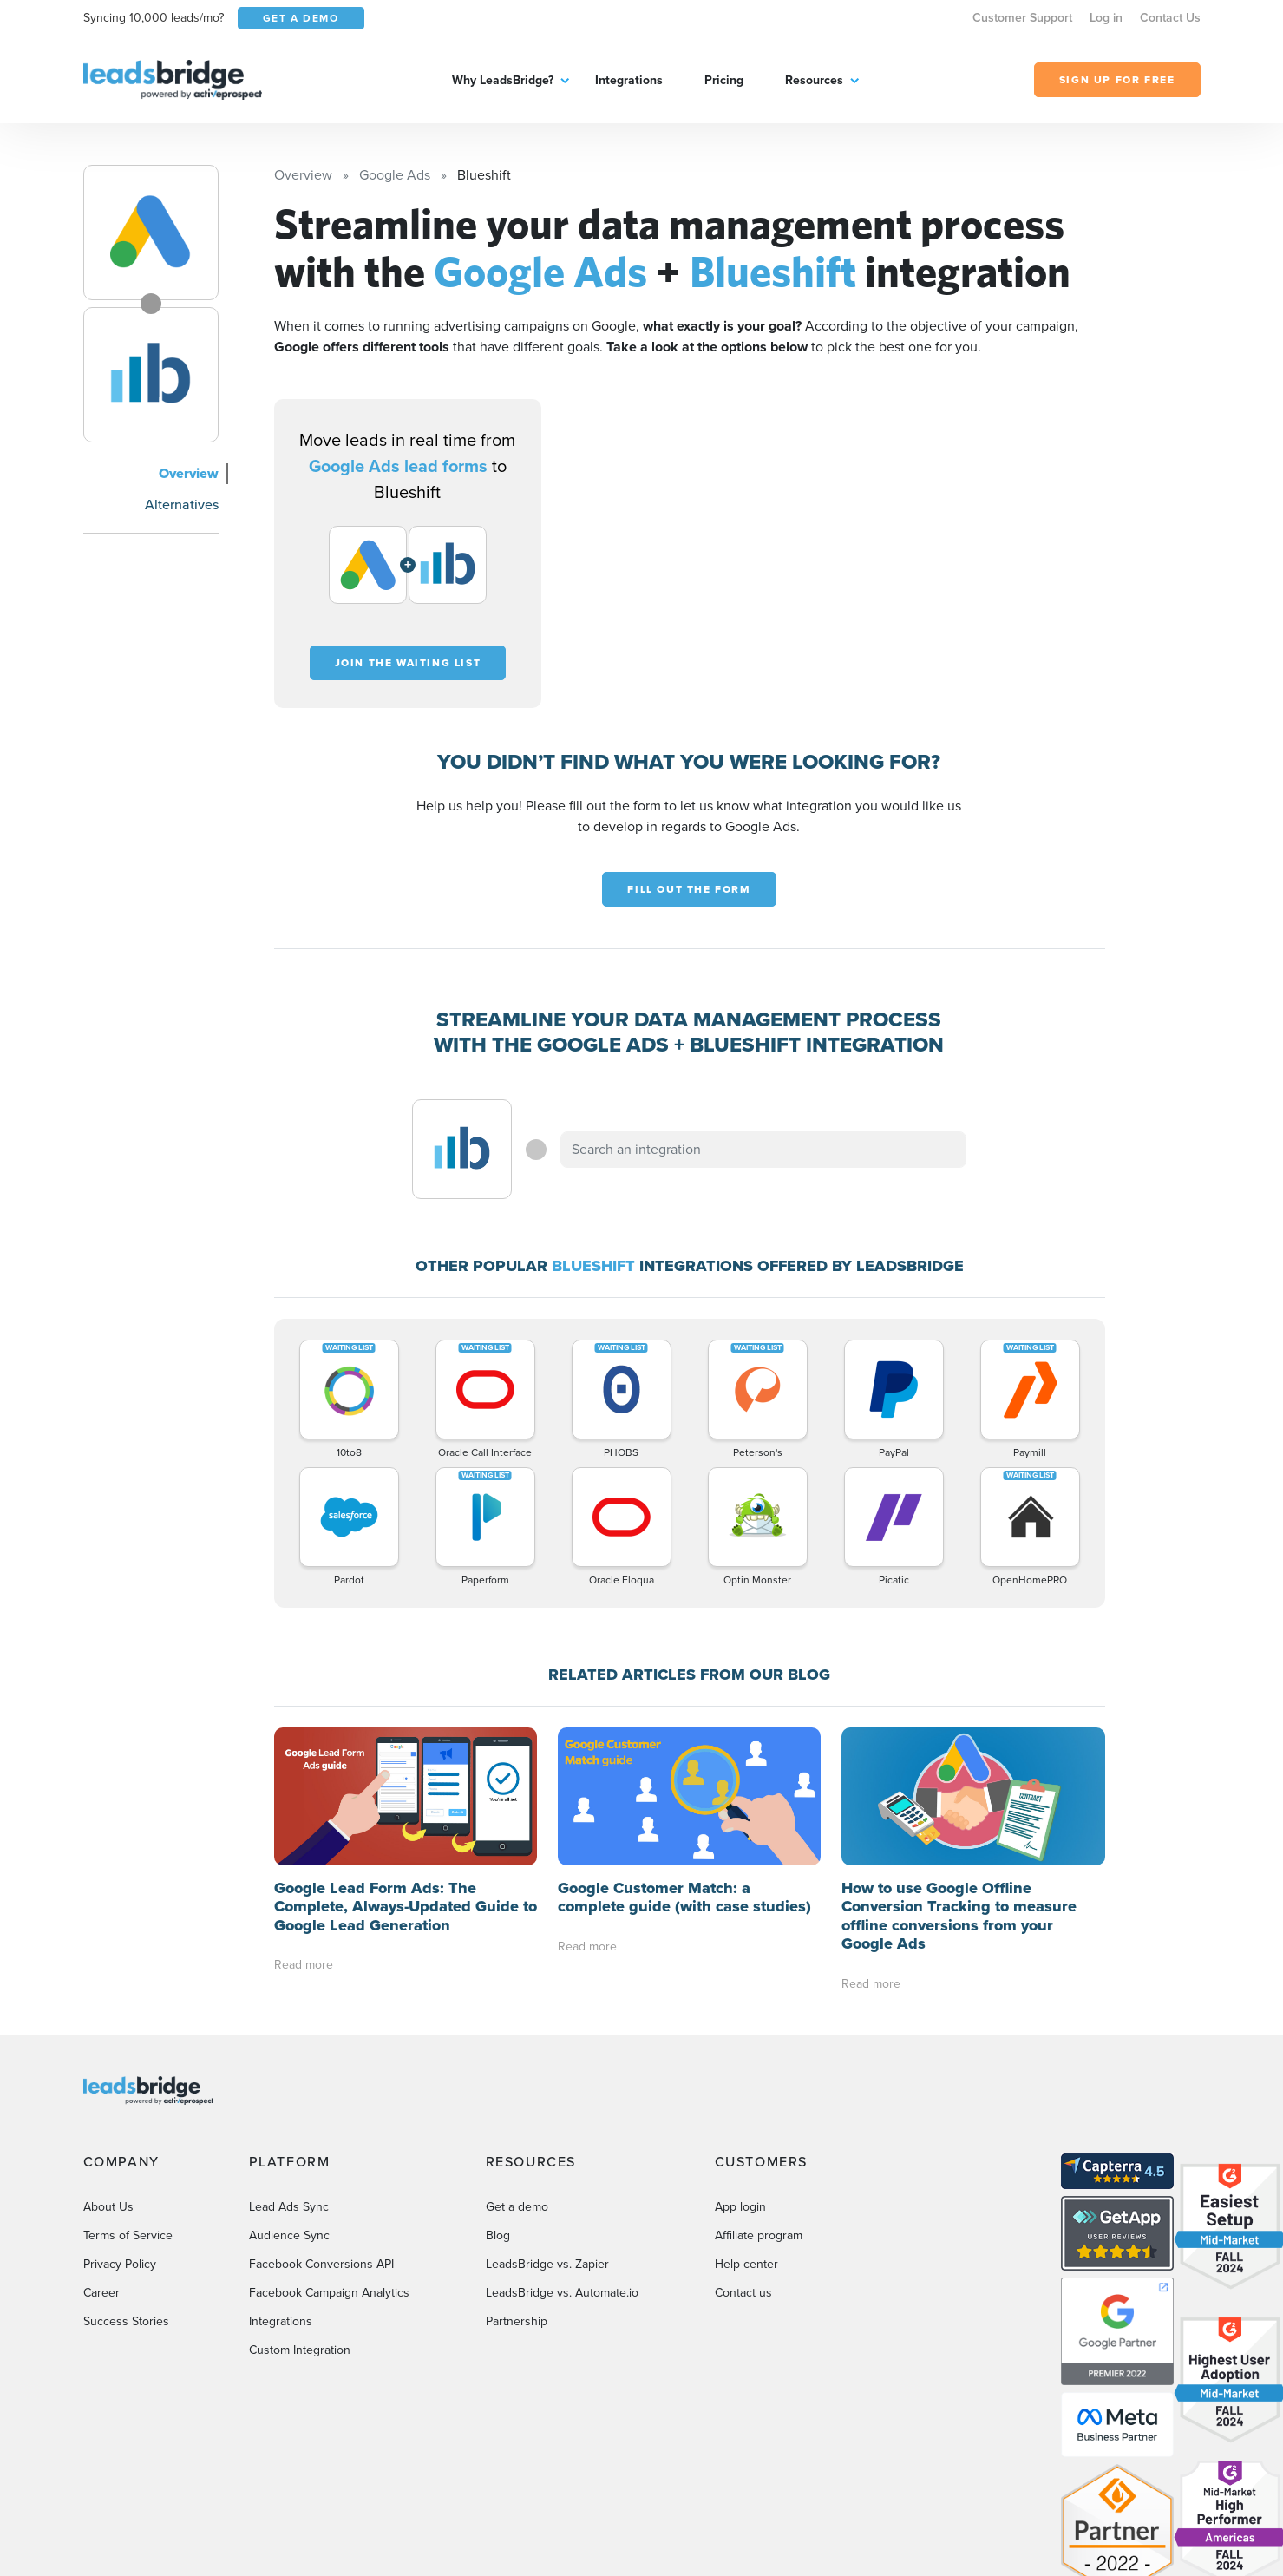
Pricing (723, 80)
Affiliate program (758, 2217)
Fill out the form (688, 889)
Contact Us (1170, 18)
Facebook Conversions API (321, 2246)
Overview (189, 473)
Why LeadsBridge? (502, 80)
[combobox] (763, 1149)
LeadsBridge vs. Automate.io (562, 2274)
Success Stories (126, 2303)
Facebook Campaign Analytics (329, 2274)
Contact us (743, 2274)
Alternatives (182, 505)
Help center (746, 2246)
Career (101, 2274)
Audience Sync (289, 2217)
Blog (498, 2217)
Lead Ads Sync (289, 2188)
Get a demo (517, 2188)
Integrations (629, 80)
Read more (303, 1965)
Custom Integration (299, 2332)
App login (740, 2188)
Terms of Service (128, 2217)
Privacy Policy (119, 2246)
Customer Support (1022, 18)
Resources (814, 80)
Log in (1106, 18)
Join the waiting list (408, 663)
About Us (108, 2188)
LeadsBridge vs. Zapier (547, 2246)
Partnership (516, 2303)
